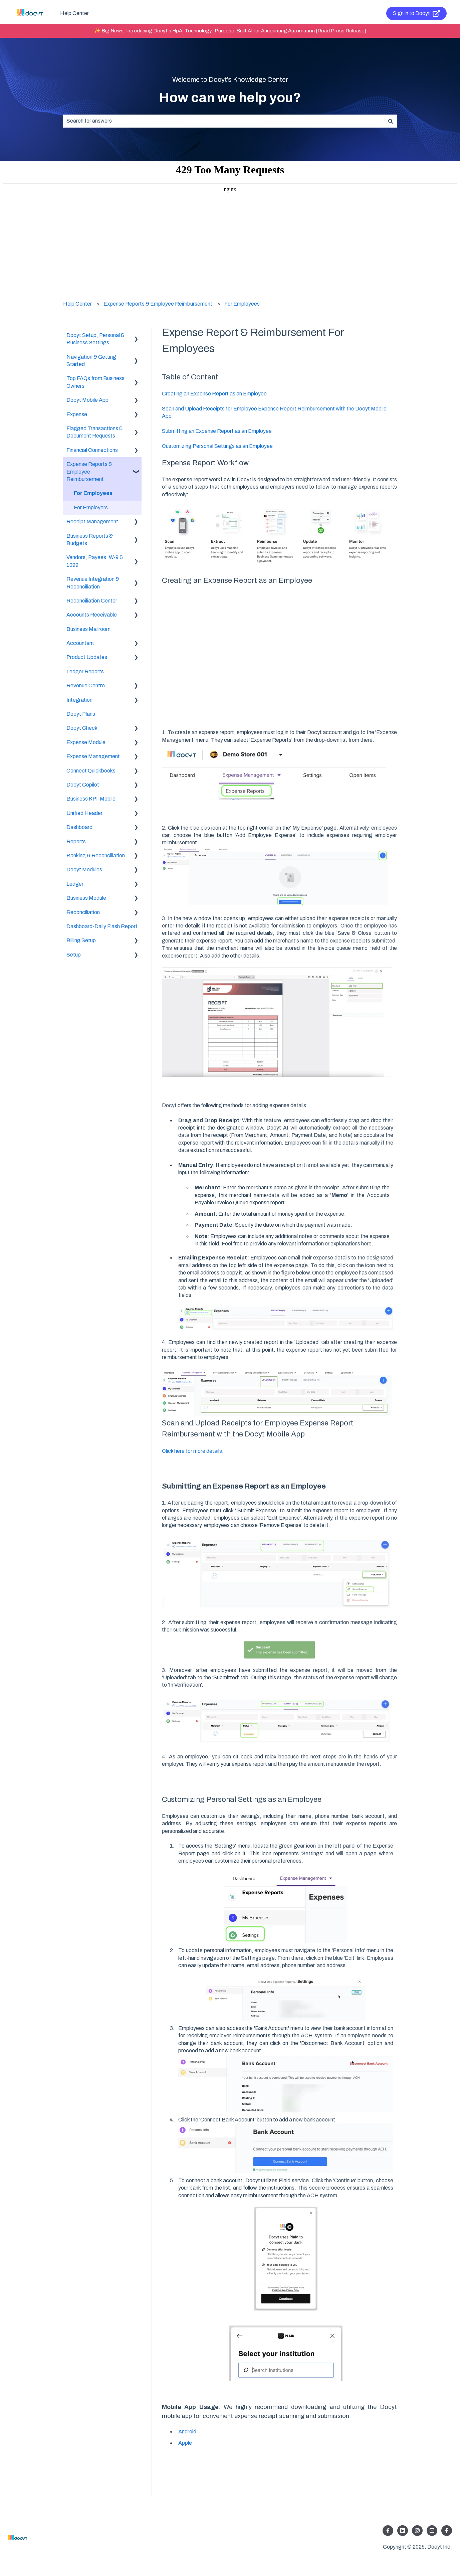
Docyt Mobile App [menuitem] (87, 400)
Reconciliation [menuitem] (83, 912)
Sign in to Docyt (416, 13)
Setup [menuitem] (73, 955)
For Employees (242, 304)
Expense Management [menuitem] (93, 756)
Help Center (74, 13)
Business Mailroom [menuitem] (88, 629)
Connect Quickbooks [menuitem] (91, 771)
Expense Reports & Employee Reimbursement (157, 304)
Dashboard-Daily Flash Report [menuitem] (102, 926)
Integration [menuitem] (79, 700)
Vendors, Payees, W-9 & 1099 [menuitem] (94, 560)
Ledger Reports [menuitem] (85, 671)
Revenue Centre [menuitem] (85, 685)
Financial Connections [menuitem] (92, 450)
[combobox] (223, 121)
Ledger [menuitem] (74, 884)
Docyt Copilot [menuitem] (82, 785)
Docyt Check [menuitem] (81, 728)
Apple (185, 2443)
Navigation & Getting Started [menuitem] (91, 360)
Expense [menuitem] (76, 414)
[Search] (390, 121)
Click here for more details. (193, 1451)
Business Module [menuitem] (86, 898)
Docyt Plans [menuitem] (80, 714)
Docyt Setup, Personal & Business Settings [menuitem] (95, 338)
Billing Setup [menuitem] (81, 940)
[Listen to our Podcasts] (432, 2530)
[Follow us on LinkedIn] (402, 2530)
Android (187, 2431)
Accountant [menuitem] (80, 643)
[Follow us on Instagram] (417, 2530)
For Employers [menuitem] (91, 507)
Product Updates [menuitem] (86, 657)
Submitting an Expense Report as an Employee (217, 431)
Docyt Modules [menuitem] (84, 869)
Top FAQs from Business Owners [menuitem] (95, 381)
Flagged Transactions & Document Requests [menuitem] (94, 432)
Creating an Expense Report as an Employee (214, 393)
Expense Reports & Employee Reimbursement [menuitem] (89, 471)
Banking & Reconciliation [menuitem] (95, 855)
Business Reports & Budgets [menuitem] (89, 539)
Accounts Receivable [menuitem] (91, 615)
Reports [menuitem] (76, 841)
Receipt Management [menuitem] (92, 521)
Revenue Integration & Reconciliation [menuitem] (92, 582)
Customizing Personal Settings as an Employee (217, 446)
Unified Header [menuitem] (84, 813)
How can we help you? (230, 98)
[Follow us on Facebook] (388, 2530)
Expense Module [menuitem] (85, 742)
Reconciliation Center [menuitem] (91, 601)
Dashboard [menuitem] (79, 827)
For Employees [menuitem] (93, 493)
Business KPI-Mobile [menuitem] (91, 799)
